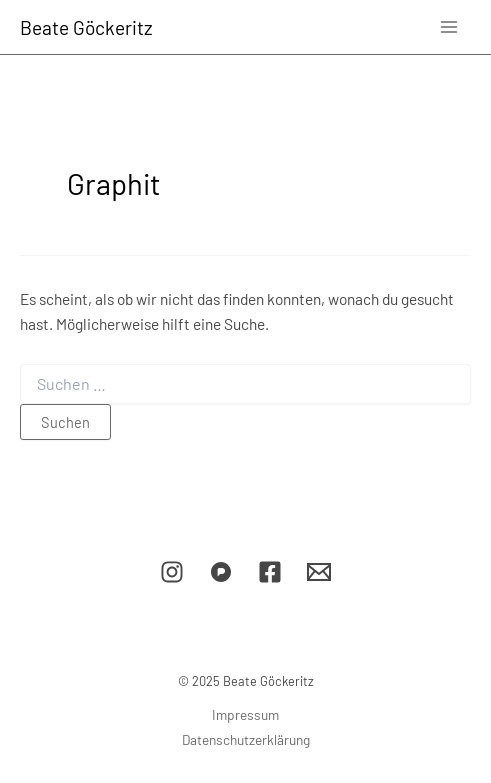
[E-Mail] (319, 572)
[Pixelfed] (221, 572)
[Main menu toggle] (449, 26)
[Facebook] (270, 572)
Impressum (245, 714)
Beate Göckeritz (86, 27)
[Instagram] (172, 572)
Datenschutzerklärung (246, 739)
